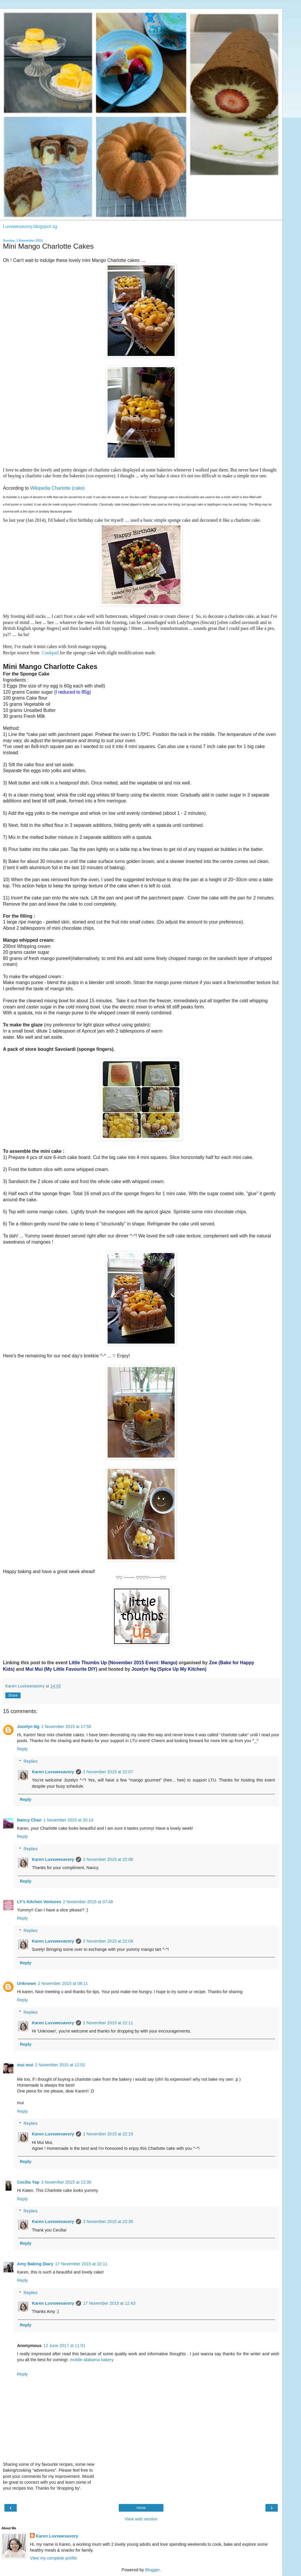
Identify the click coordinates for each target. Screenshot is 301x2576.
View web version (141, 2519)
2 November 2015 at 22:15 (108, 2134)
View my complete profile (53, 2558)
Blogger (152, 2569)
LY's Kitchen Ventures (39, 1901)
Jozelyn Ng (28, 1726)
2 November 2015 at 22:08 (108, 1859)
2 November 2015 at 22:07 (108, 1771)
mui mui (25, 2065)
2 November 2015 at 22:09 (108, 1941)
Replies (31, 1761)
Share (13, 1695)
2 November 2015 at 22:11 (108, 2022)
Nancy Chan (29, 1820)
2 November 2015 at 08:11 (63, 1983)
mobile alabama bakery (92, 2359)
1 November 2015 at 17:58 (66, 1726)
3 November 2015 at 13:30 (66, 2182)
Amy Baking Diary (35, 2263)
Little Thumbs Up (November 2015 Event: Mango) (123, 1662)
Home (141, 2508)
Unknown (26, 1983)
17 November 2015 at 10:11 (81, 2263)
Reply (22, 1749)
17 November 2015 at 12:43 (109, 2303)
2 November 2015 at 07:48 (88, 1901)
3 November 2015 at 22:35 (108, 2221)
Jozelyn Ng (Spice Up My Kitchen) (168, 1669)
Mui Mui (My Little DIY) (61, 1669)
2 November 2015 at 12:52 (60, 2065)
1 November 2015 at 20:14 (68, 1820)
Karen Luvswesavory (53, 1771)
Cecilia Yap (28, 2182)
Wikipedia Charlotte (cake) (57, 488)
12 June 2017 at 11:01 (64, 2345)
